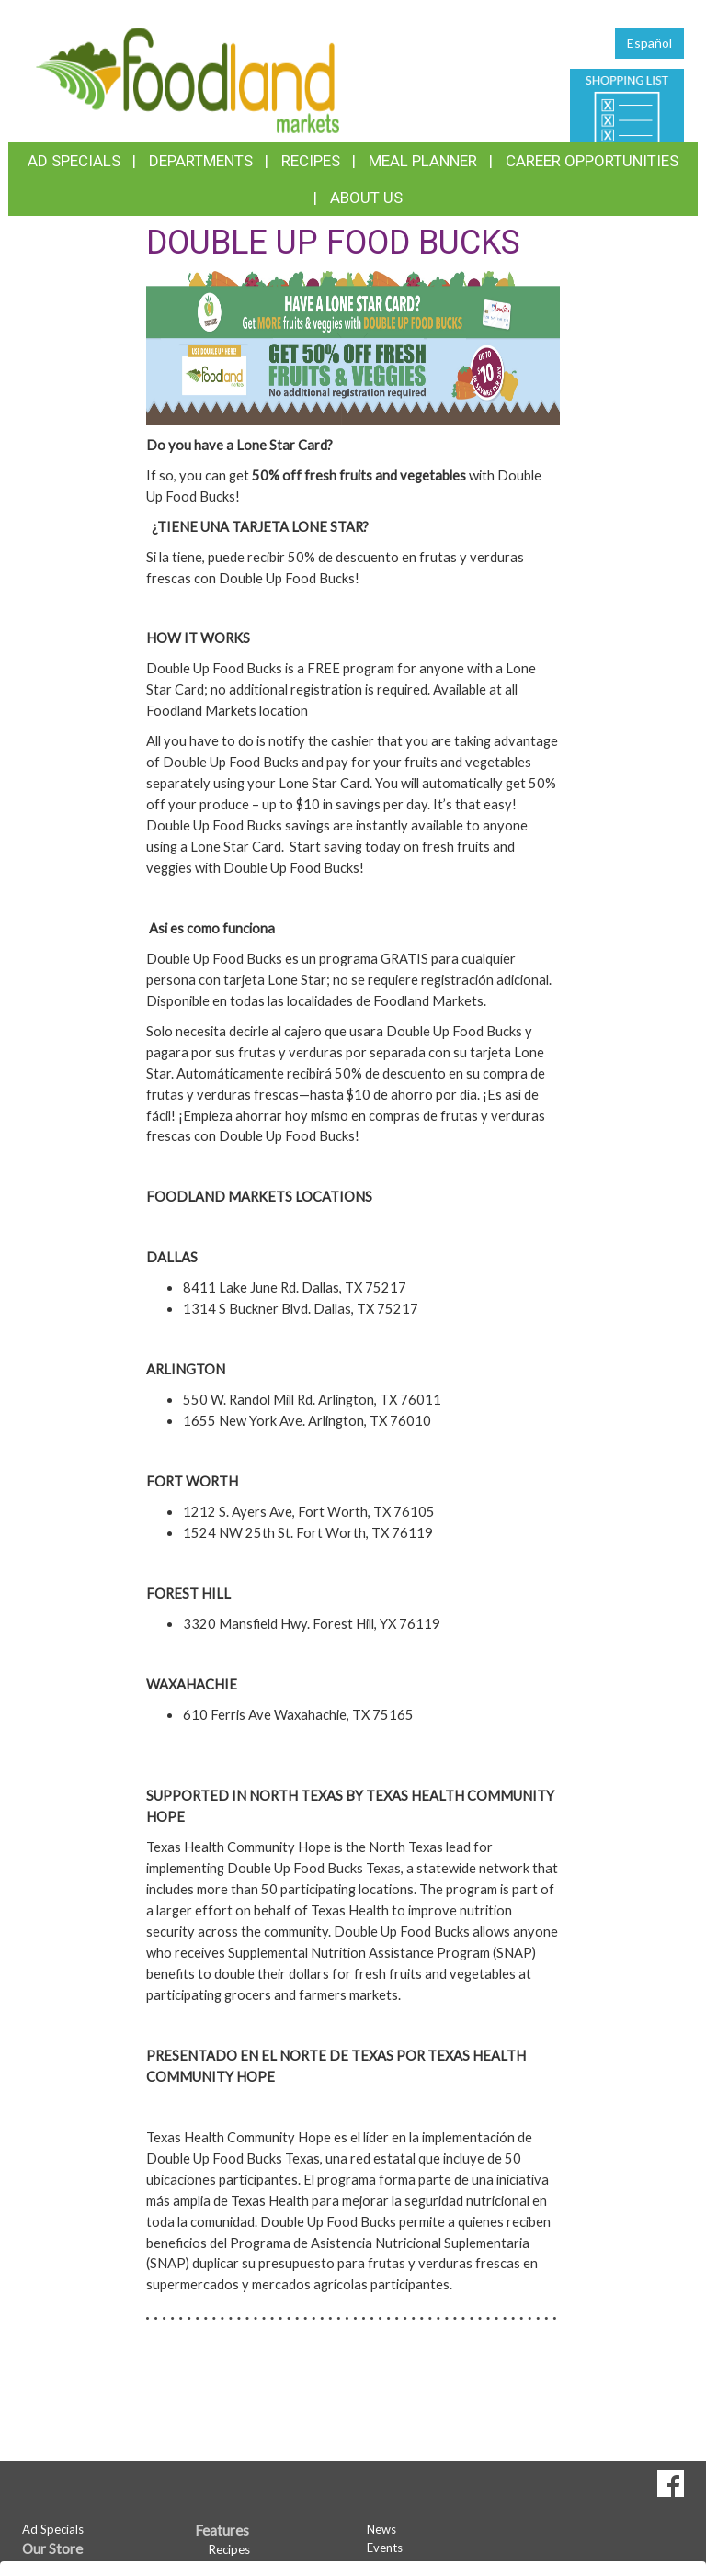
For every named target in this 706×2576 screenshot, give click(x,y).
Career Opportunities (592, 161)
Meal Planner (423, 161)
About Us (366, 197)
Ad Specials (74, 161)
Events (385, 2547)
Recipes (310, 161)
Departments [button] (201, 161)
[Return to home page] (187, 78)
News (381, 2529)
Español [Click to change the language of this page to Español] (649, 43)
